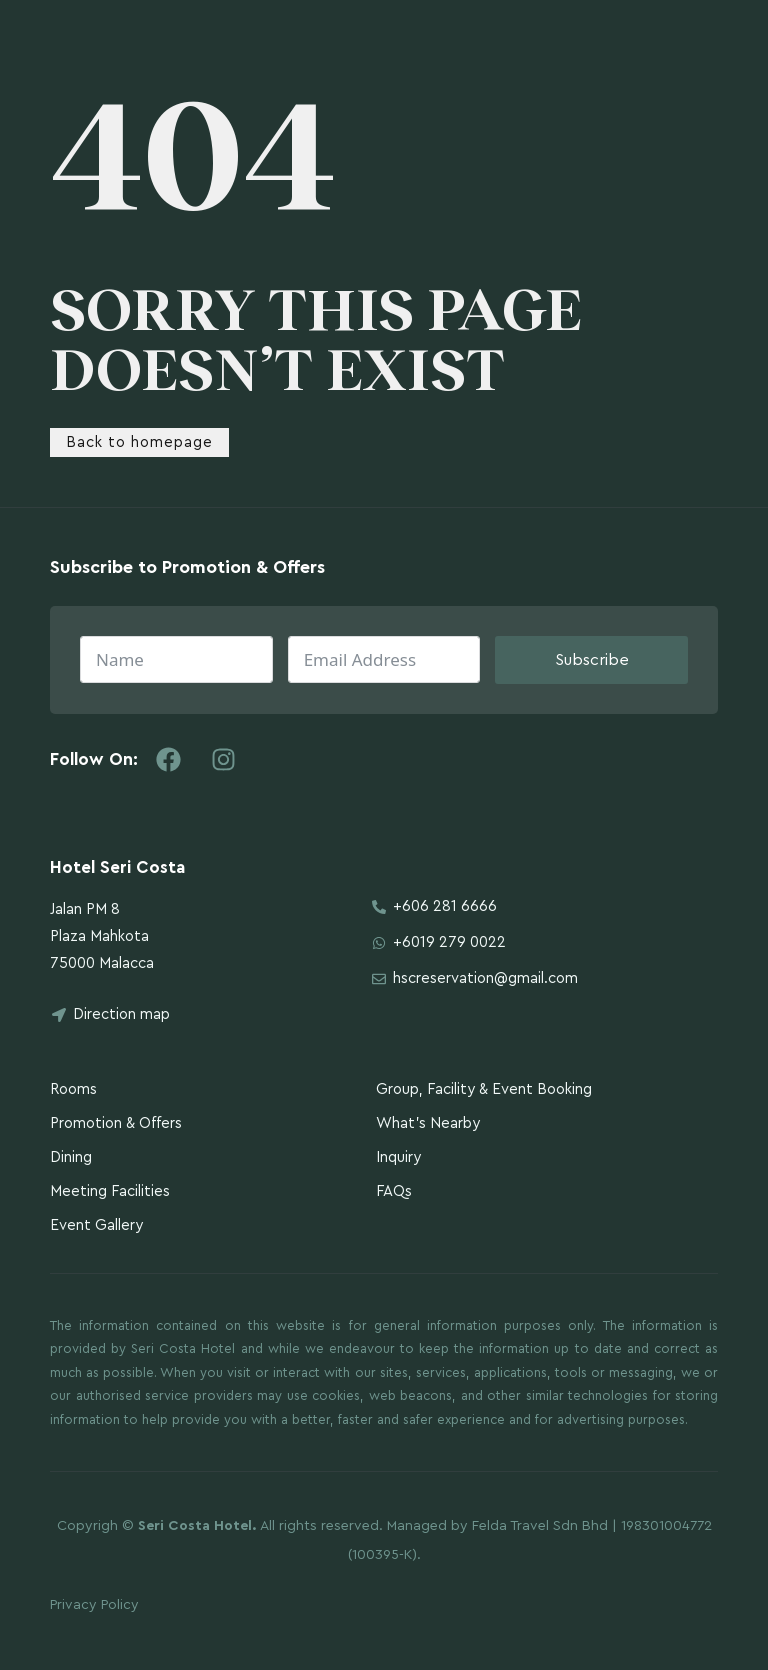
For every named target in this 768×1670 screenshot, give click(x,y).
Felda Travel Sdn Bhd (540, 1526)
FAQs (394, 1191)
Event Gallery (96, 1225)
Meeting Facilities (110, 1191)
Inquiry (398, 1157)
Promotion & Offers (116, 1123)
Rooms (73, 1089)
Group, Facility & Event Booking (484, 1089)
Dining (71, 1157)
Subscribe (592, 660)
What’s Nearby (428, 1123)
